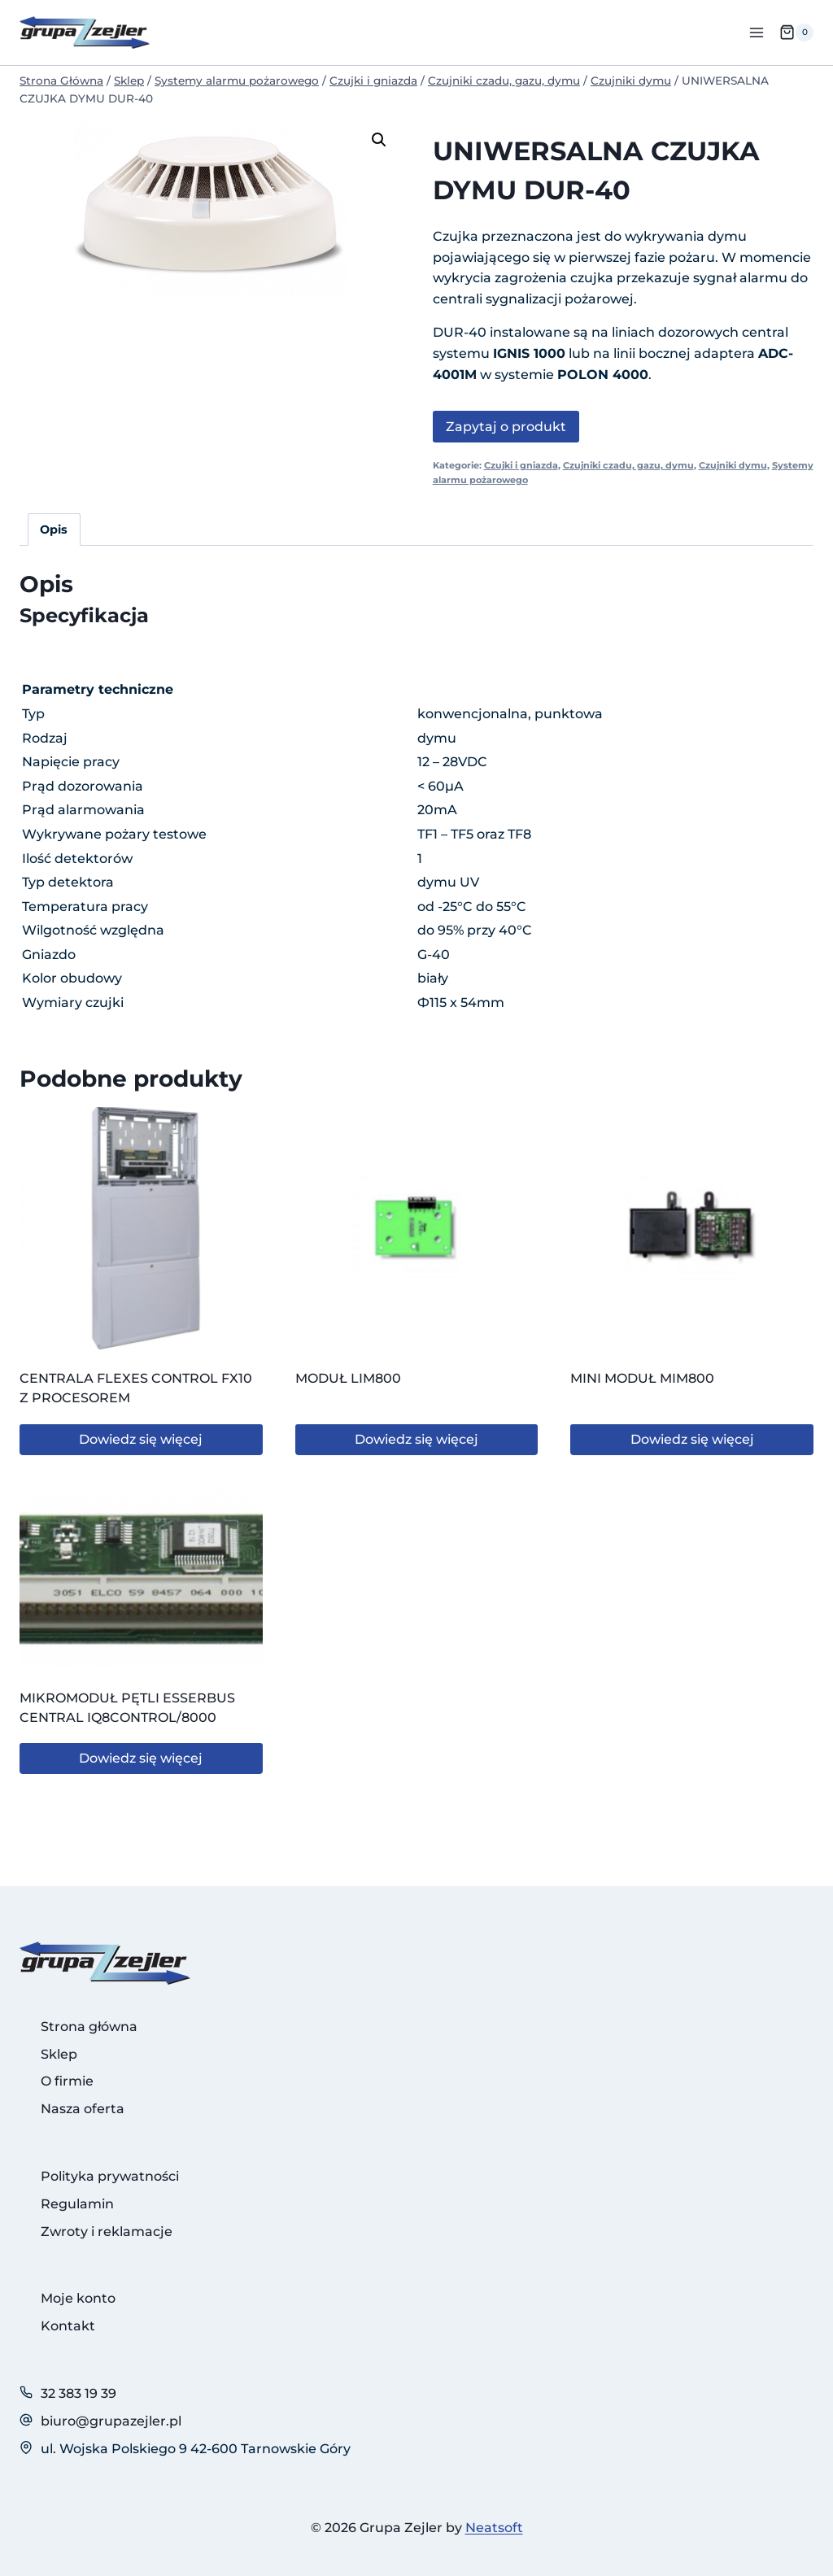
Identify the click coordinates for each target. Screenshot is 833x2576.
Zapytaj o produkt (506, 426)
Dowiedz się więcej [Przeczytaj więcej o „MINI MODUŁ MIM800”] (692, 1439)
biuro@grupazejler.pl (111, 2421)
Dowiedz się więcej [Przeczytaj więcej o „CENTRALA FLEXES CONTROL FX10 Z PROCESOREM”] (141, 1439)
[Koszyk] (796, 32)
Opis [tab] (54, 529)
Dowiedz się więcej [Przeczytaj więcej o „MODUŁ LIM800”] (416, 1439)
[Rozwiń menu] (756, 32)
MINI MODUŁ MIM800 (642, 1378)
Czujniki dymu (733, 465)
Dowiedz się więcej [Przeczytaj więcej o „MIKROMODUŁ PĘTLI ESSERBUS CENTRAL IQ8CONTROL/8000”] (141, 1758)
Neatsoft (494, 2527)
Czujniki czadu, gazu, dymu (628, 465)
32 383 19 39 (78, 2393)
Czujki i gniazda (521, 465)
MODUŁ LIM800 (348, 1378)
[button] (379, 140)
